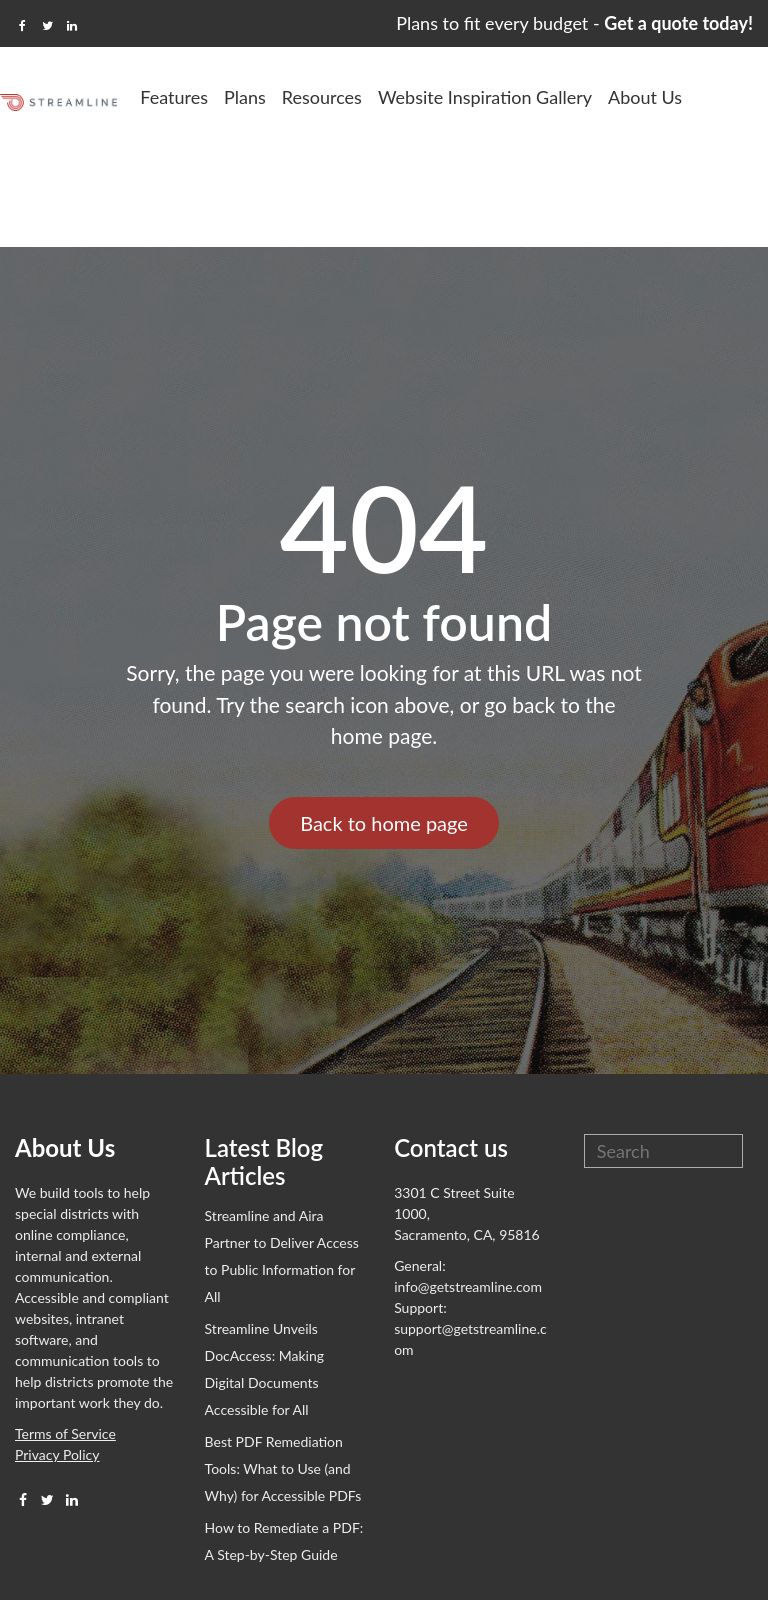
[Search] (663, 1051)
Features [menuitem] (252, 97)
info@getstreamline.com (468, 1186)
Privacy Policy (57, 1354)
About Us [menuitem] (723, 97)
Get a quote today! (678, 23)
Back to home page (384, 723)
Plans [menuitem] (323, 97)
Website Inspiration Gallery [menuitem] (563, 97)
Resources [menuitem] (400, 97)
